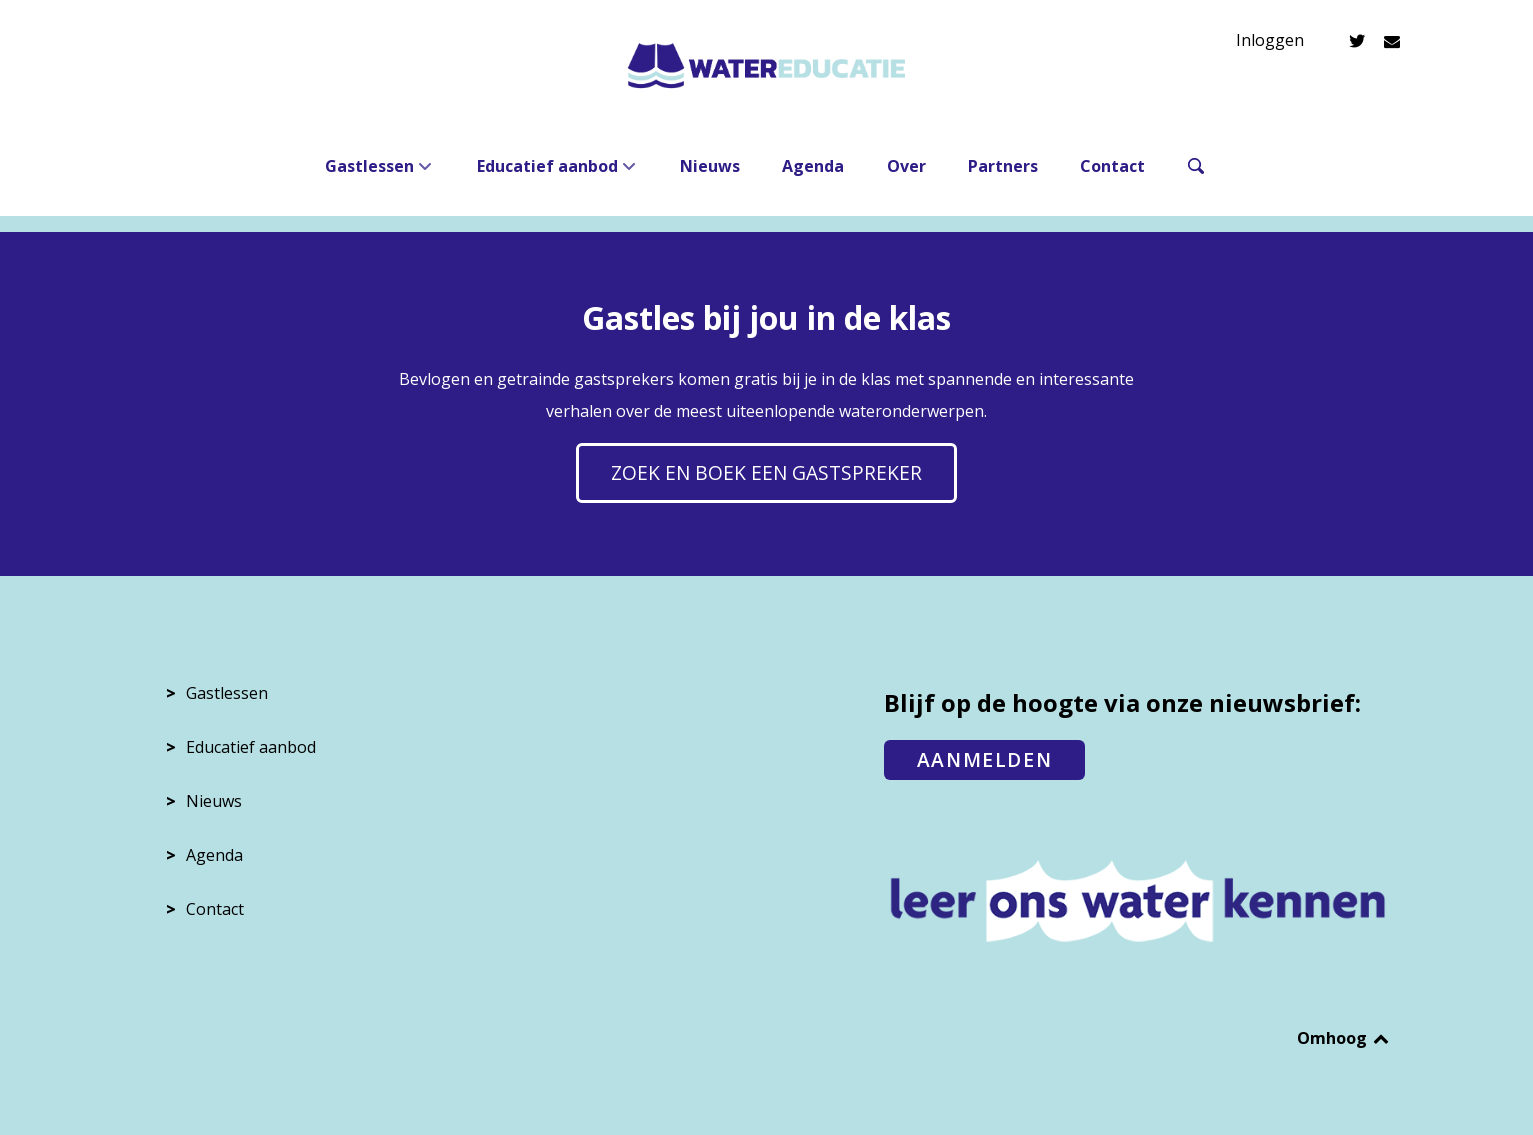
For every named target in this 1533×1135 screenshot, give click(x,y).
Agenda (214, 855)
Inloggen (1270, 40)
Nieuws (214, 801)
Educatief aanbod (251, 747)
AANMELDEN (984, 759)
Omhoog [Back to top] (1344, 1038)
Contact (215, 909)
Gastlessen (227, 693)
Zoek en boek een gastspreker (766, 472)
